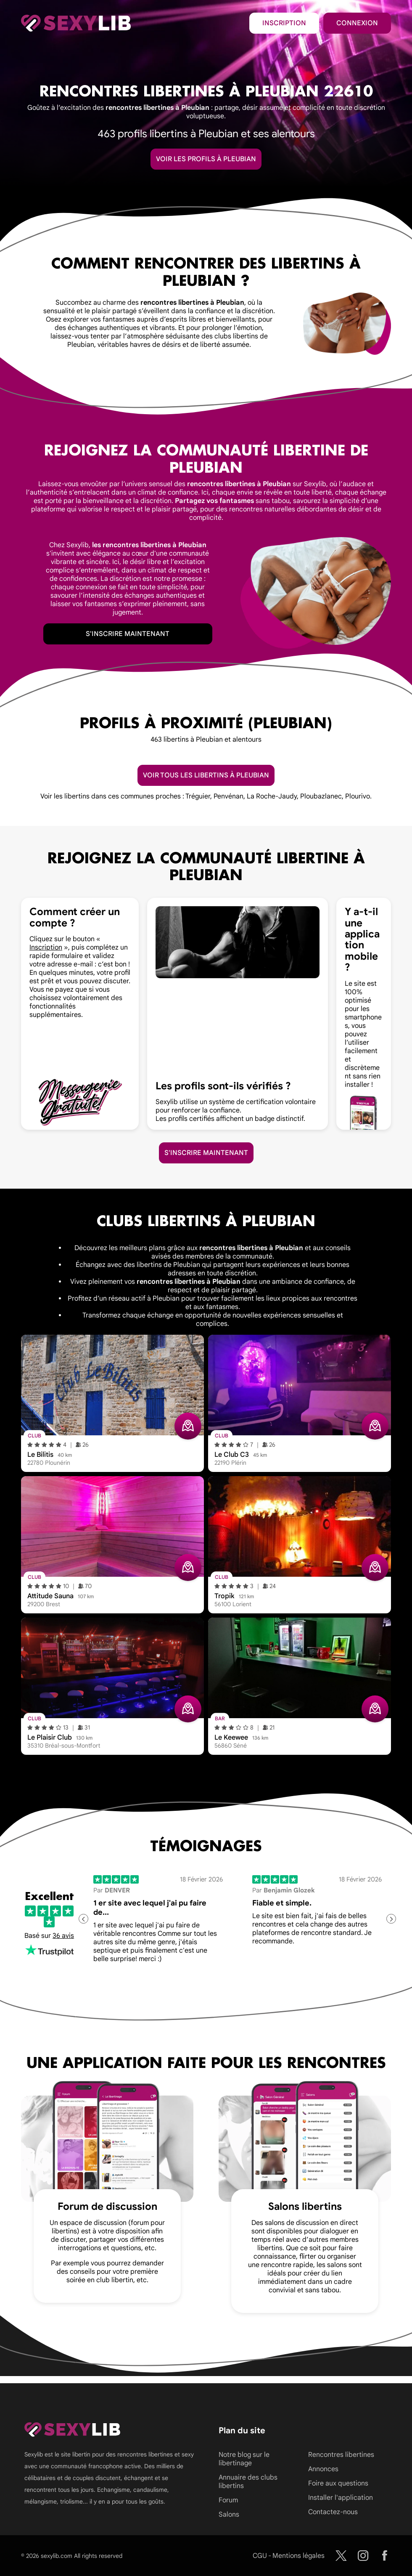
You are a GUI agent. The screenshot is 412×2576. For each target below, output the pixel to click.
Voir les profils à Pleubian (206, 159)
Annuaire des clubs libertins (248, 2481)
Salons (229, 2514)
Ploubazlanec (321, 796)
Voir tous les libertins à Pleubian (206, 775)
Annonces (323, 2469)
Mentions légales (298, 2556)
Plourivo (357, 796)
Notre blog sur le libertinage (244, 2459)
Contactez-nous (333, 2512)
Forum (228, 2500)
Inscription (284, 23)
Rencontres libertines (341, 2455)
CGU (260, 2556)
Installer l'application (340, 2498)
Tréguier (197, 796)
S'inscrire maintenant (127, 634)
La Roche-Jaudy (272, 796)
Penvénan (228, 796)
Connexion (357, 23)
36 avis (63, 1936)
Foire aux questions (338, 2483)
